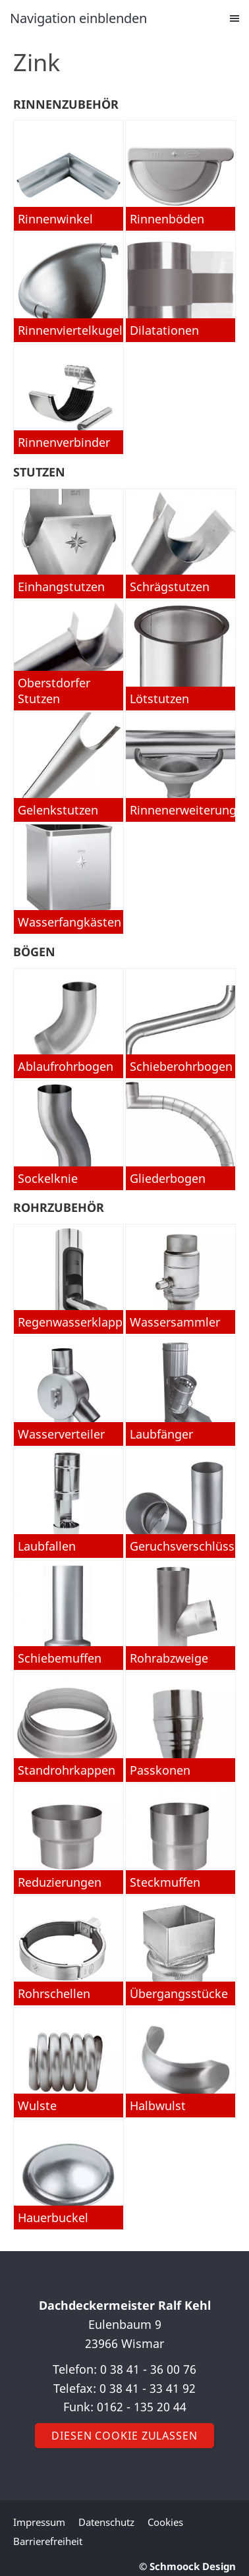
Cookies (165, 2522)
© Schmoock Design (187, 2566)
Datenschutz (106, 2522)
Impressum (39, 2522)
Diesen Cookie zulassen (124, 2435)
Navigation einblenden (78, 18)
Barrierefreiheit (47, 2541)
